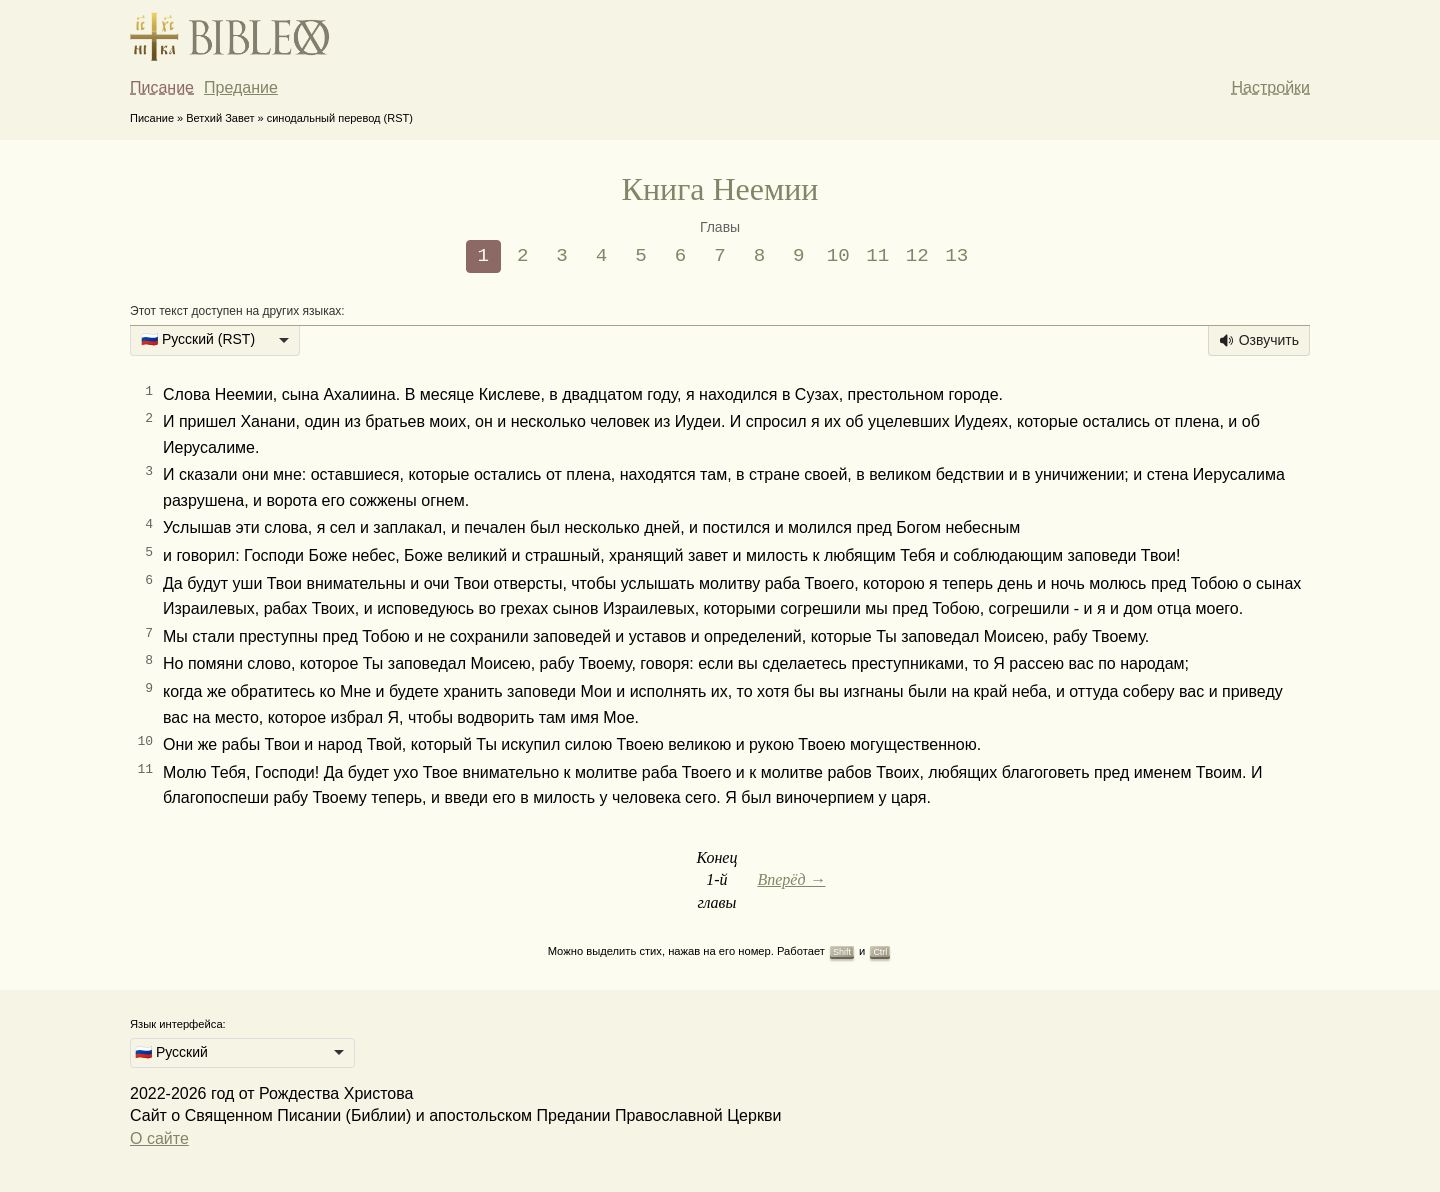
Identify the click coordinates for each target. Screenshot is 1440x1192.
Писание (162, 87)
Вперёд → (791, 879)
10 (838, 256)
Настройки (1271, 87)
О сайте (159, 1138)
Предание (241, 87)
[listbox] (215, 341)
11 (877, 256)
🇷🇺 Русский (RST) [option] (198, 339)
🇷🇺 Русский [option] (171, 1052)
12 (917, 256)
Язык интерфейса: (178, 1024)
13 (956, 256)
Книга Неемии (720, 189)
